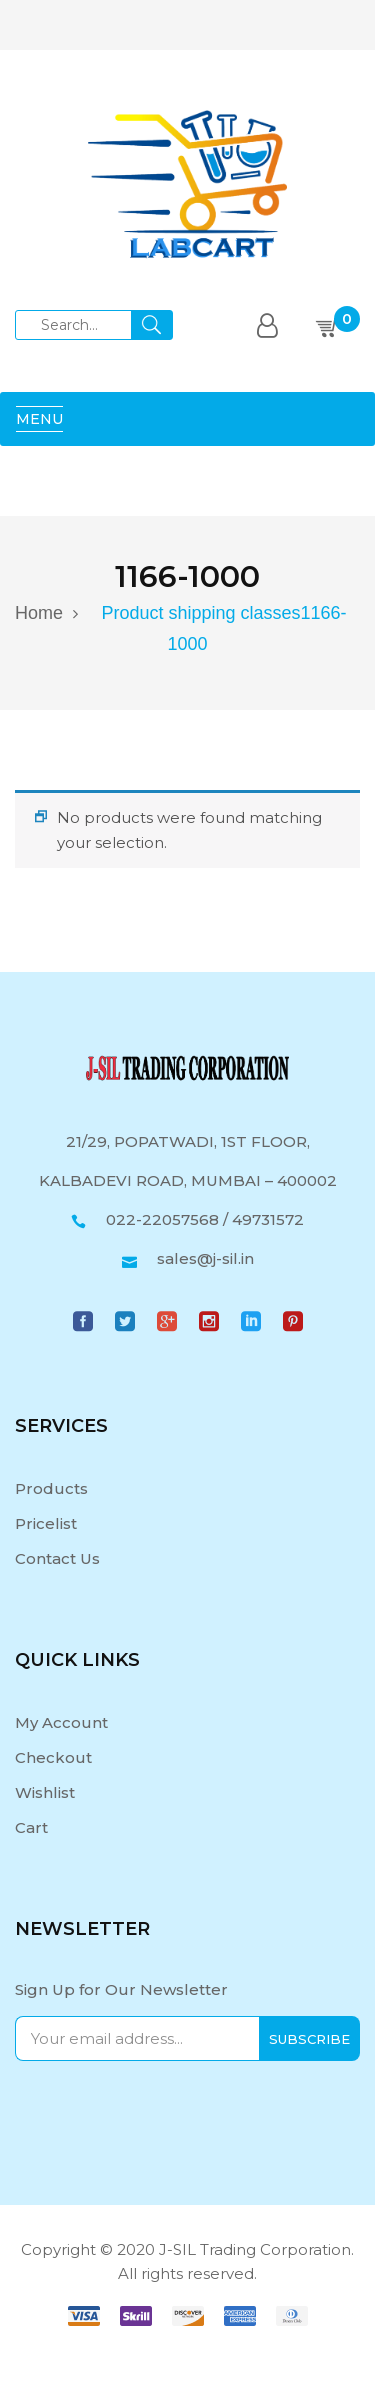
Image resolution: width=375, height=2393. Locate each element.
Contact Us (57, 1558)
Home (39, 613)
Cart (31, 1827)
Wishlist (45, 1792)
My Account (61, 1722)
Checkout (53, 1757)
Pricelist (46, 1523)
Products (51, 1488)
